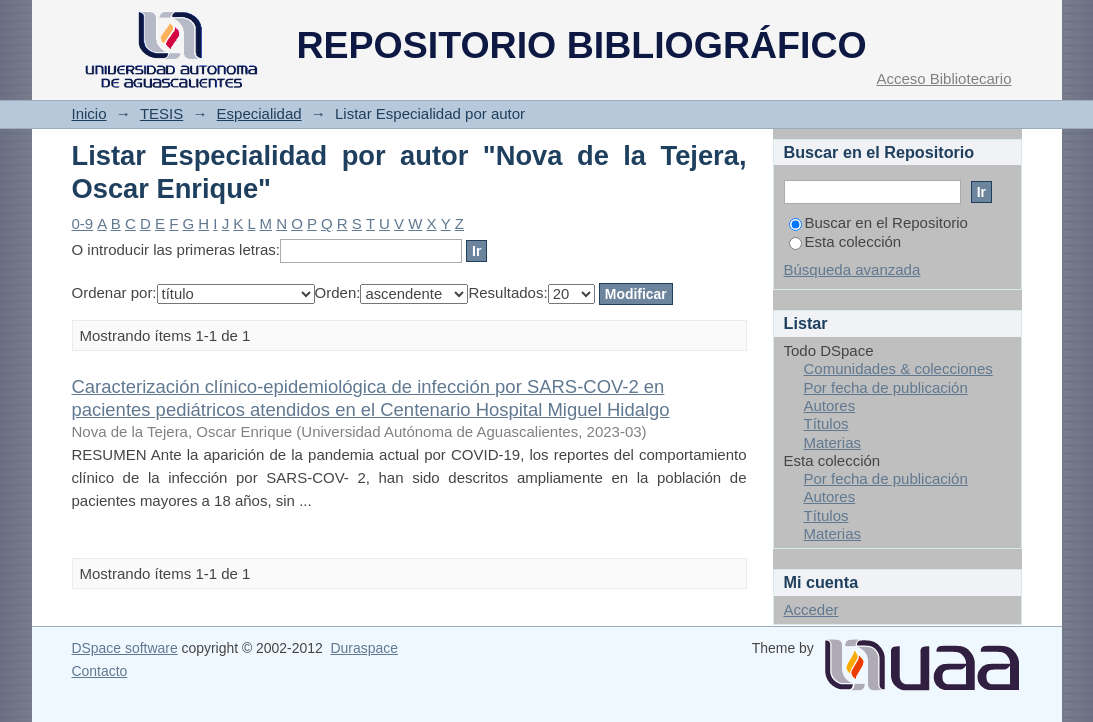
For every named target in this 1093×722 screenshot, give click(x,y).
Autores (830, 405)
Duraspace (363, 648)
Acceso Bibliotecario (943, 78)
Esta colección (845, 241)
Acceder (811, 609)
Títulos (826, 423)
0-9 (83, 223)
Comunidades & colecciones (898, 368)
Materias (833, 442)
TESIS (161, 113)
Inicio (89, 113)
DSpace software (125, 648)
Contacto (100, 671)
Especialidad (259, 113)
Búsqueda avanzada (852, 269)
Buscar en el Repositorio (878, 222)
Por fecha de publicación (886, 387)
